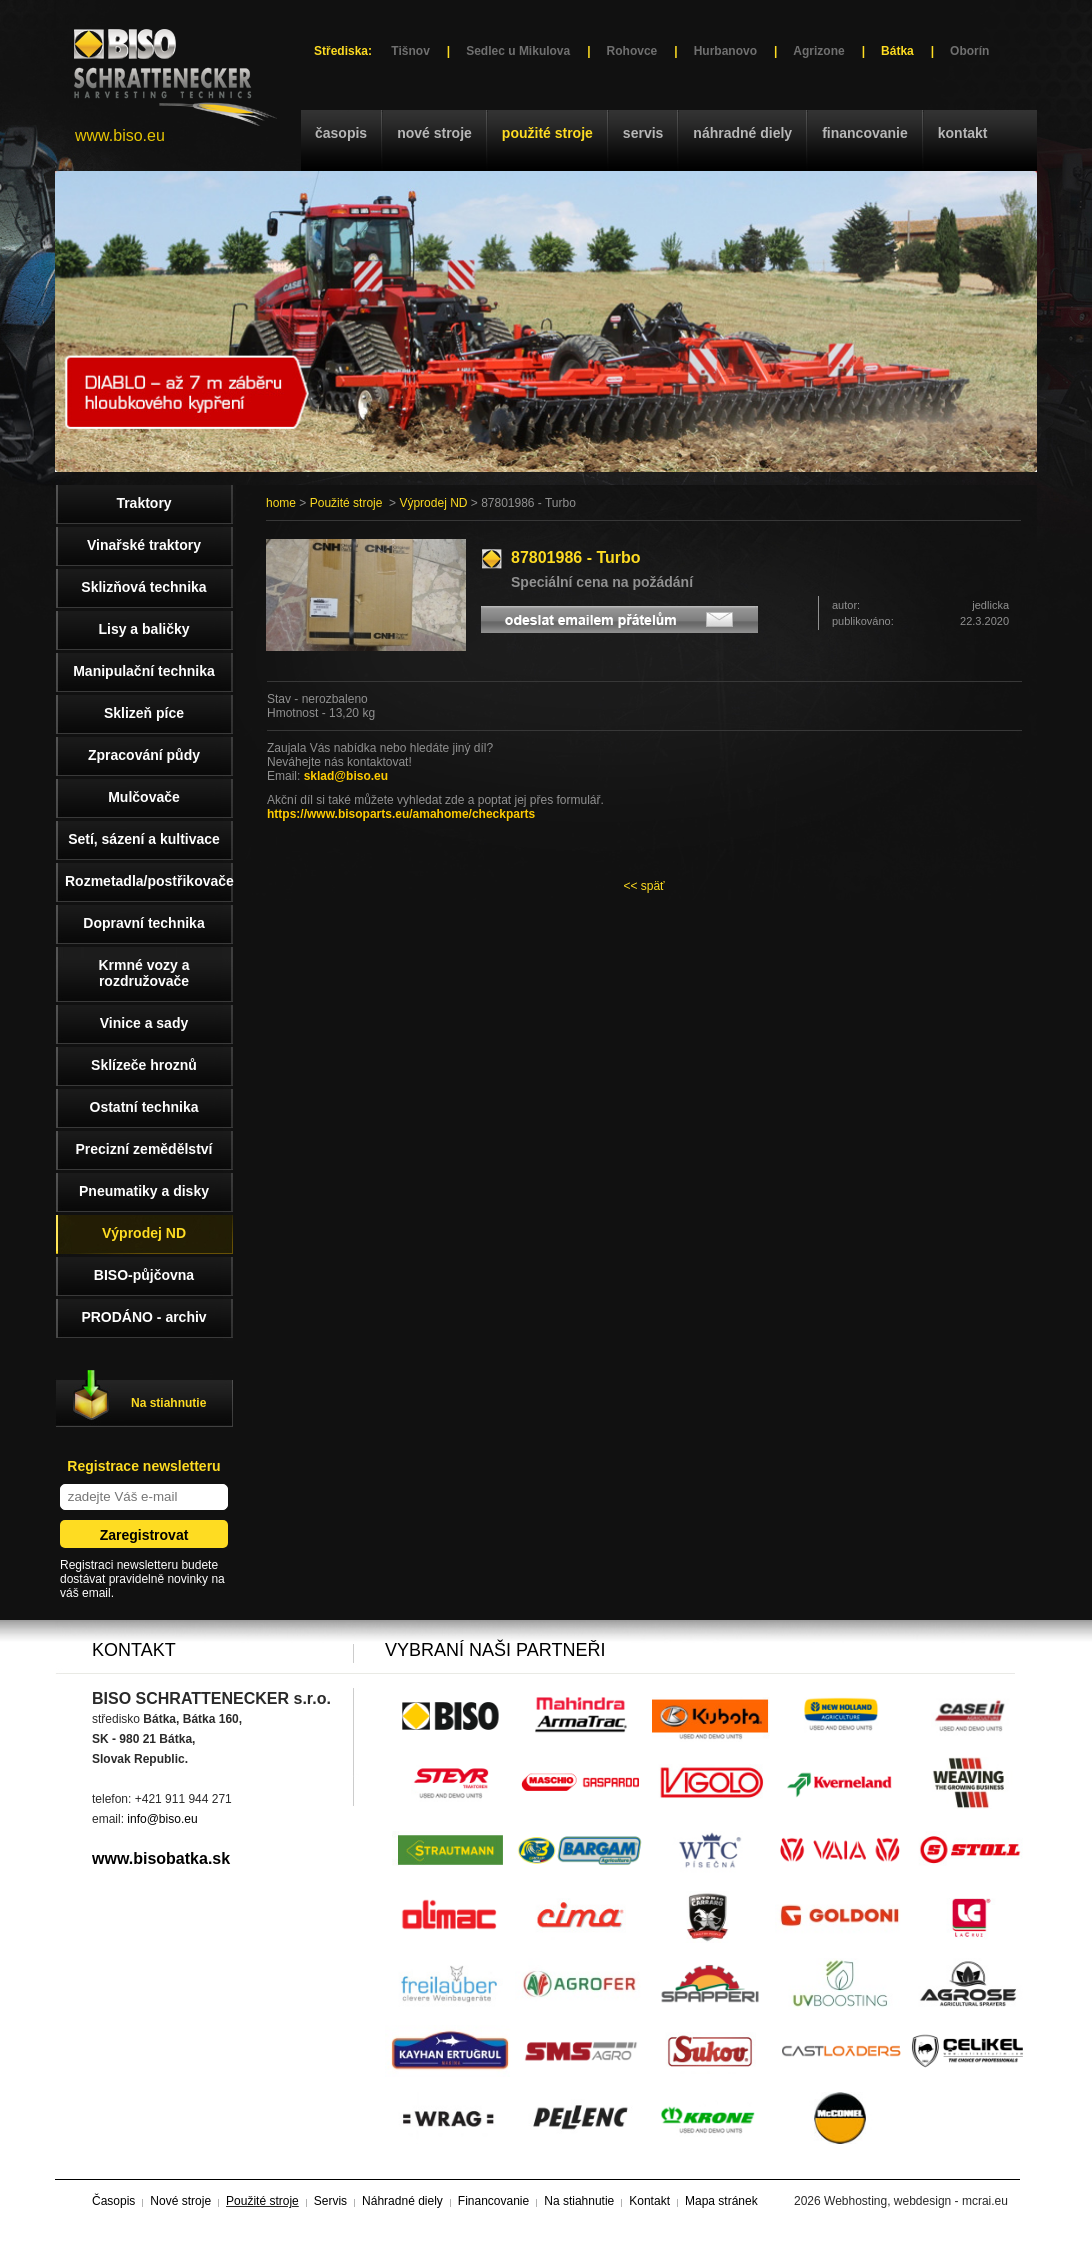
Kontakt (963, 133)
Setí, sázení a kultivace (144, 839)
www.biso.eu (120, 135)
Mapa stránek (721, 2201)
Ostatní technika (144, 1107)
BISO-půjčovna (144, 1275)
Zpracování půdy (144, 755)
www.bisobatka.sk (161, 1858)
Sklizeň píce (144, 713)
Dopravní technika (143, 923)
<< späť (643, 886)
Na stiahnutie (168, 1403)
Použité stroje (547, 133)
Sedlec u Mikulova (518, 51)
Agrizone (818, 51)
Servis (643, 133)
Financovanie (865, 133)
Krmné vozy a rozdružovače (143, 973)
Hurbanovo (725, 51)
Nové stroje (434, 133)
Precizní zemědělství (144, 1149)
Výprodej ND (433, 503)
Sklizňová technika (143, 587)
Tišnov (410, 51)
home (281, 503)
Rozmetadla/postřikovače (149, 881)
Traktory (143, 503)
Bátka (897, 51)
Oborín (969, 51)
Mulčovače (144, 797)
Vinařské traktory (144, 545)
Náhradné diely (742, 133)
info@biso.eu (162, 1819)
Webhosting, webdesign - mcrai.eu (916, 2201)
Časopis (341, 133)
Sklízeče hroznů (144, 1065)
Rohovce (632, 51)
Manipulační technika (144, 671)
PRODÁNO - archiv (143, 1317)
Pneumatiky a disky (144, 1191)
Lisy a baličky (143, 629)
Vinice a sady (144, 1023)
